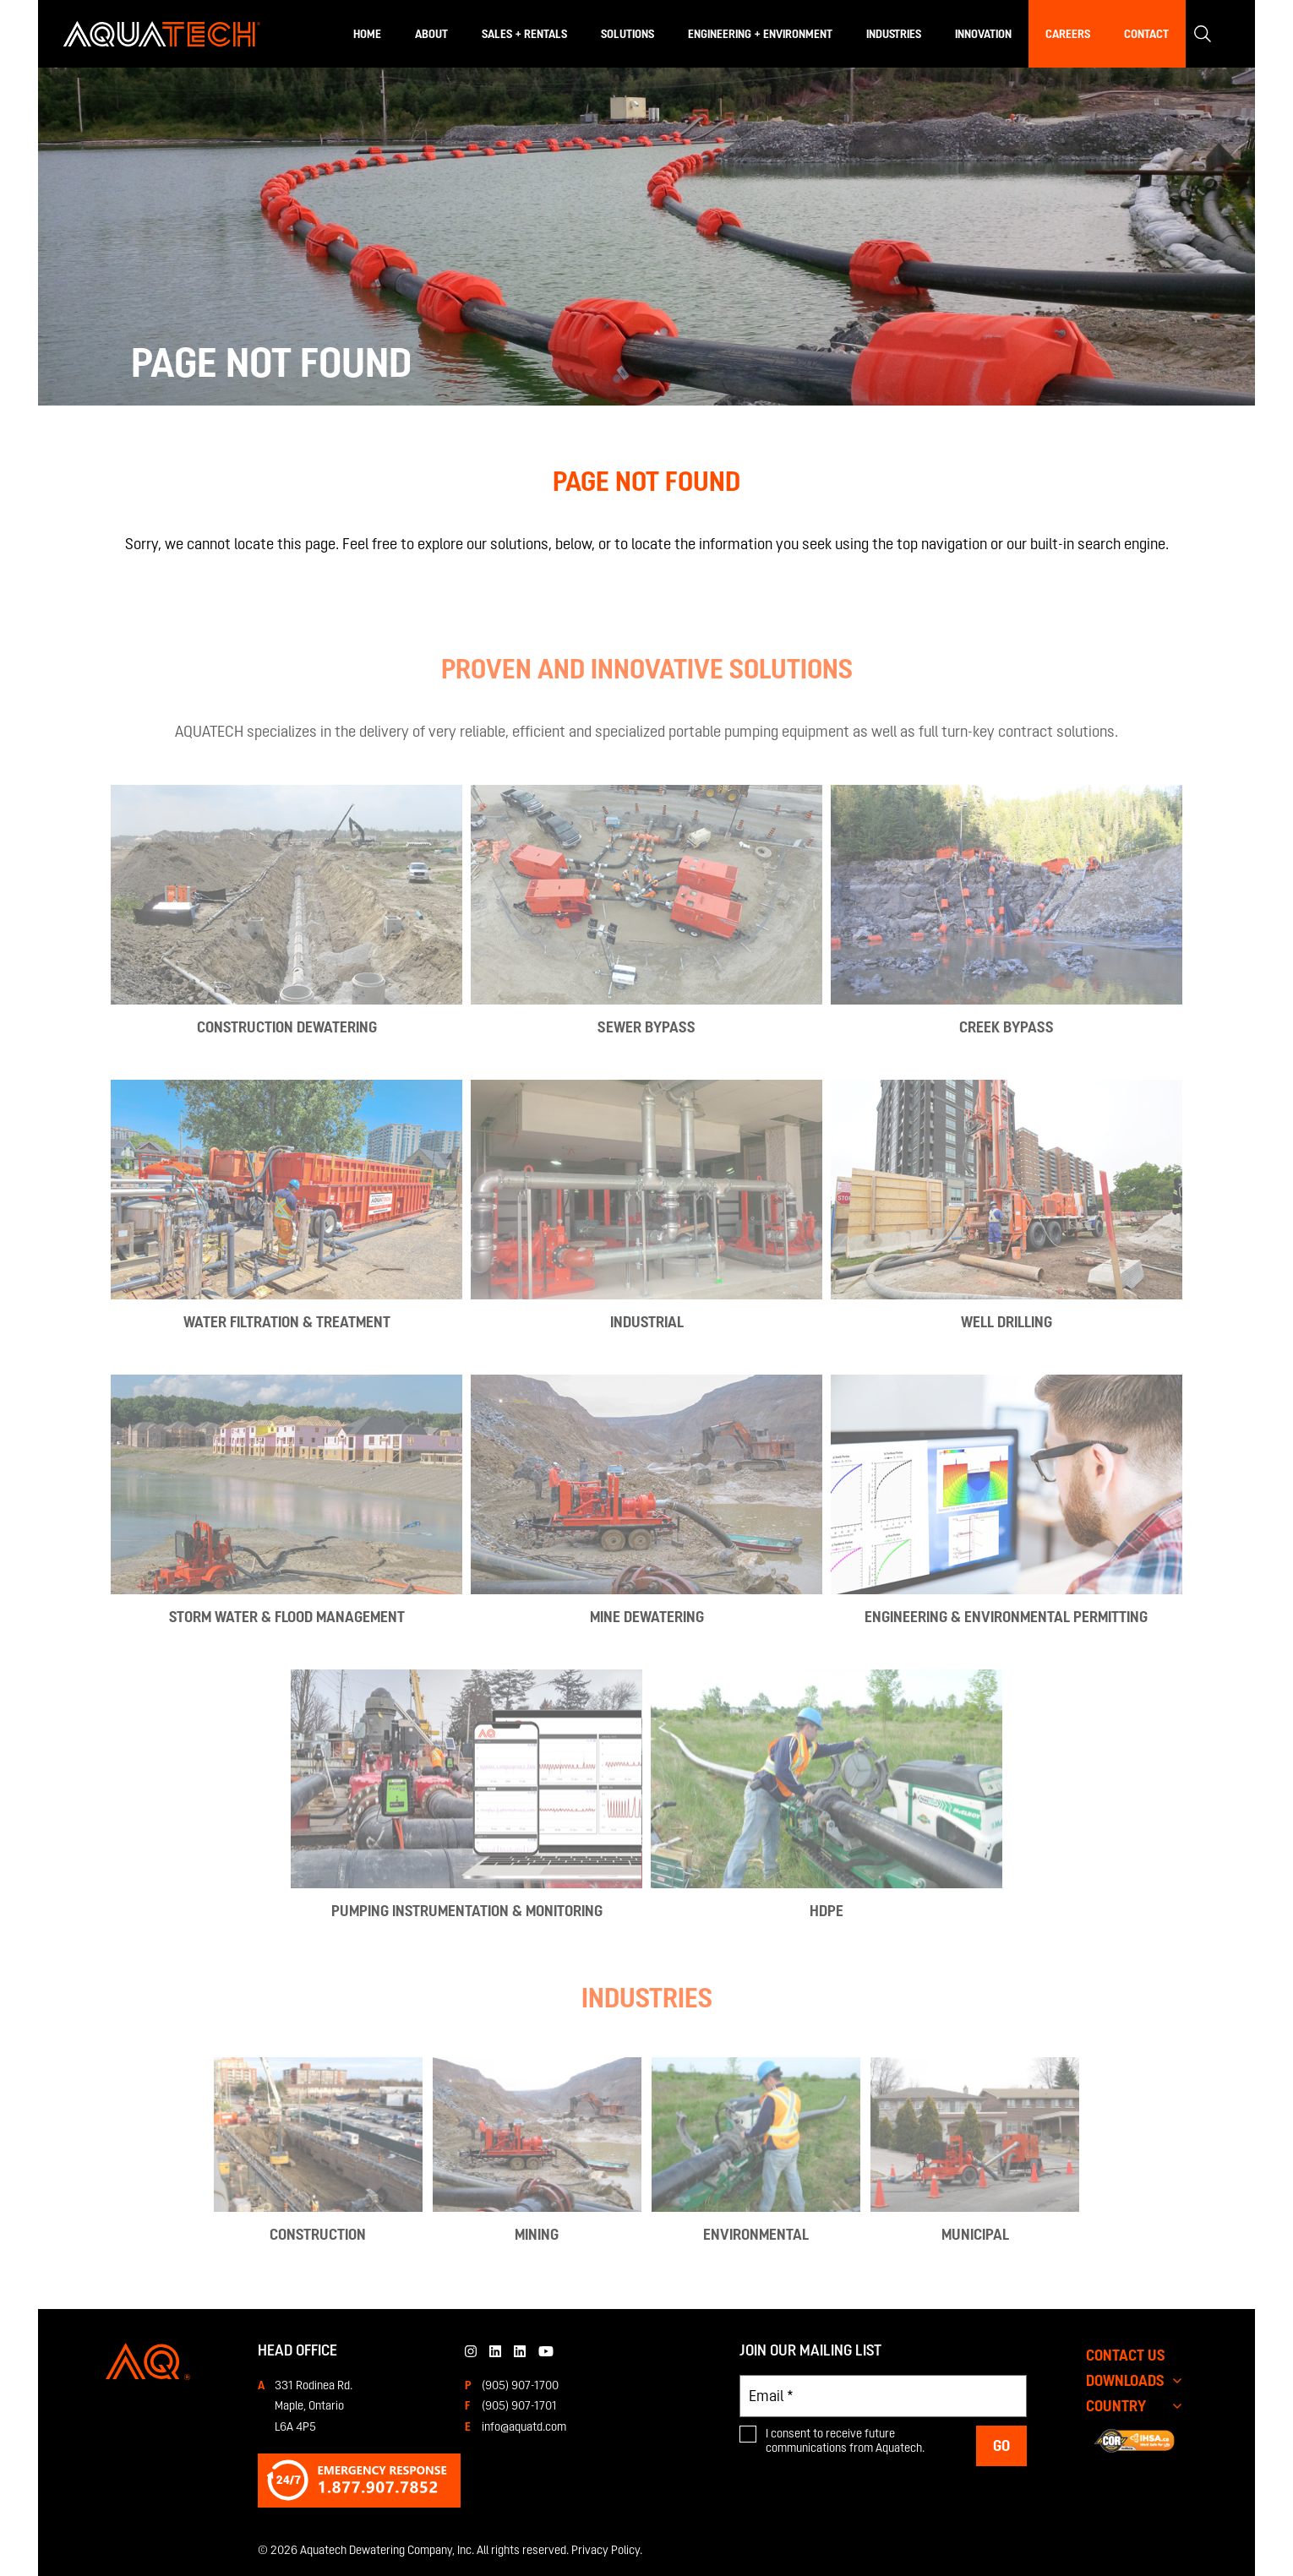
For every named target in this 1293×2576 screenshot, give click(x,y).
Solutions (627, 34)
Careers (1067, 34)
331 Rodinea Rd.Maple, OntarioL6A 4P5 (313, 2405)
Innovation (983, 34)
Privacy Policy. (606, 2550)
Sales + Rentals (524, 34)
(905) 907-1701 (519, 2405)
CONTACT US (1125, 2355)
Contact (1146, 34)
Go (1001, 2445)
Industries (893, 34)
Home (367, 34)
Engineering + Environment (760, 34)
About (431, 34)
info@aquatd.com (524, 2426)
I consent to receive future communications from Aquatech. (845, 2440)
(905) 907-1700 (520, 2385)
